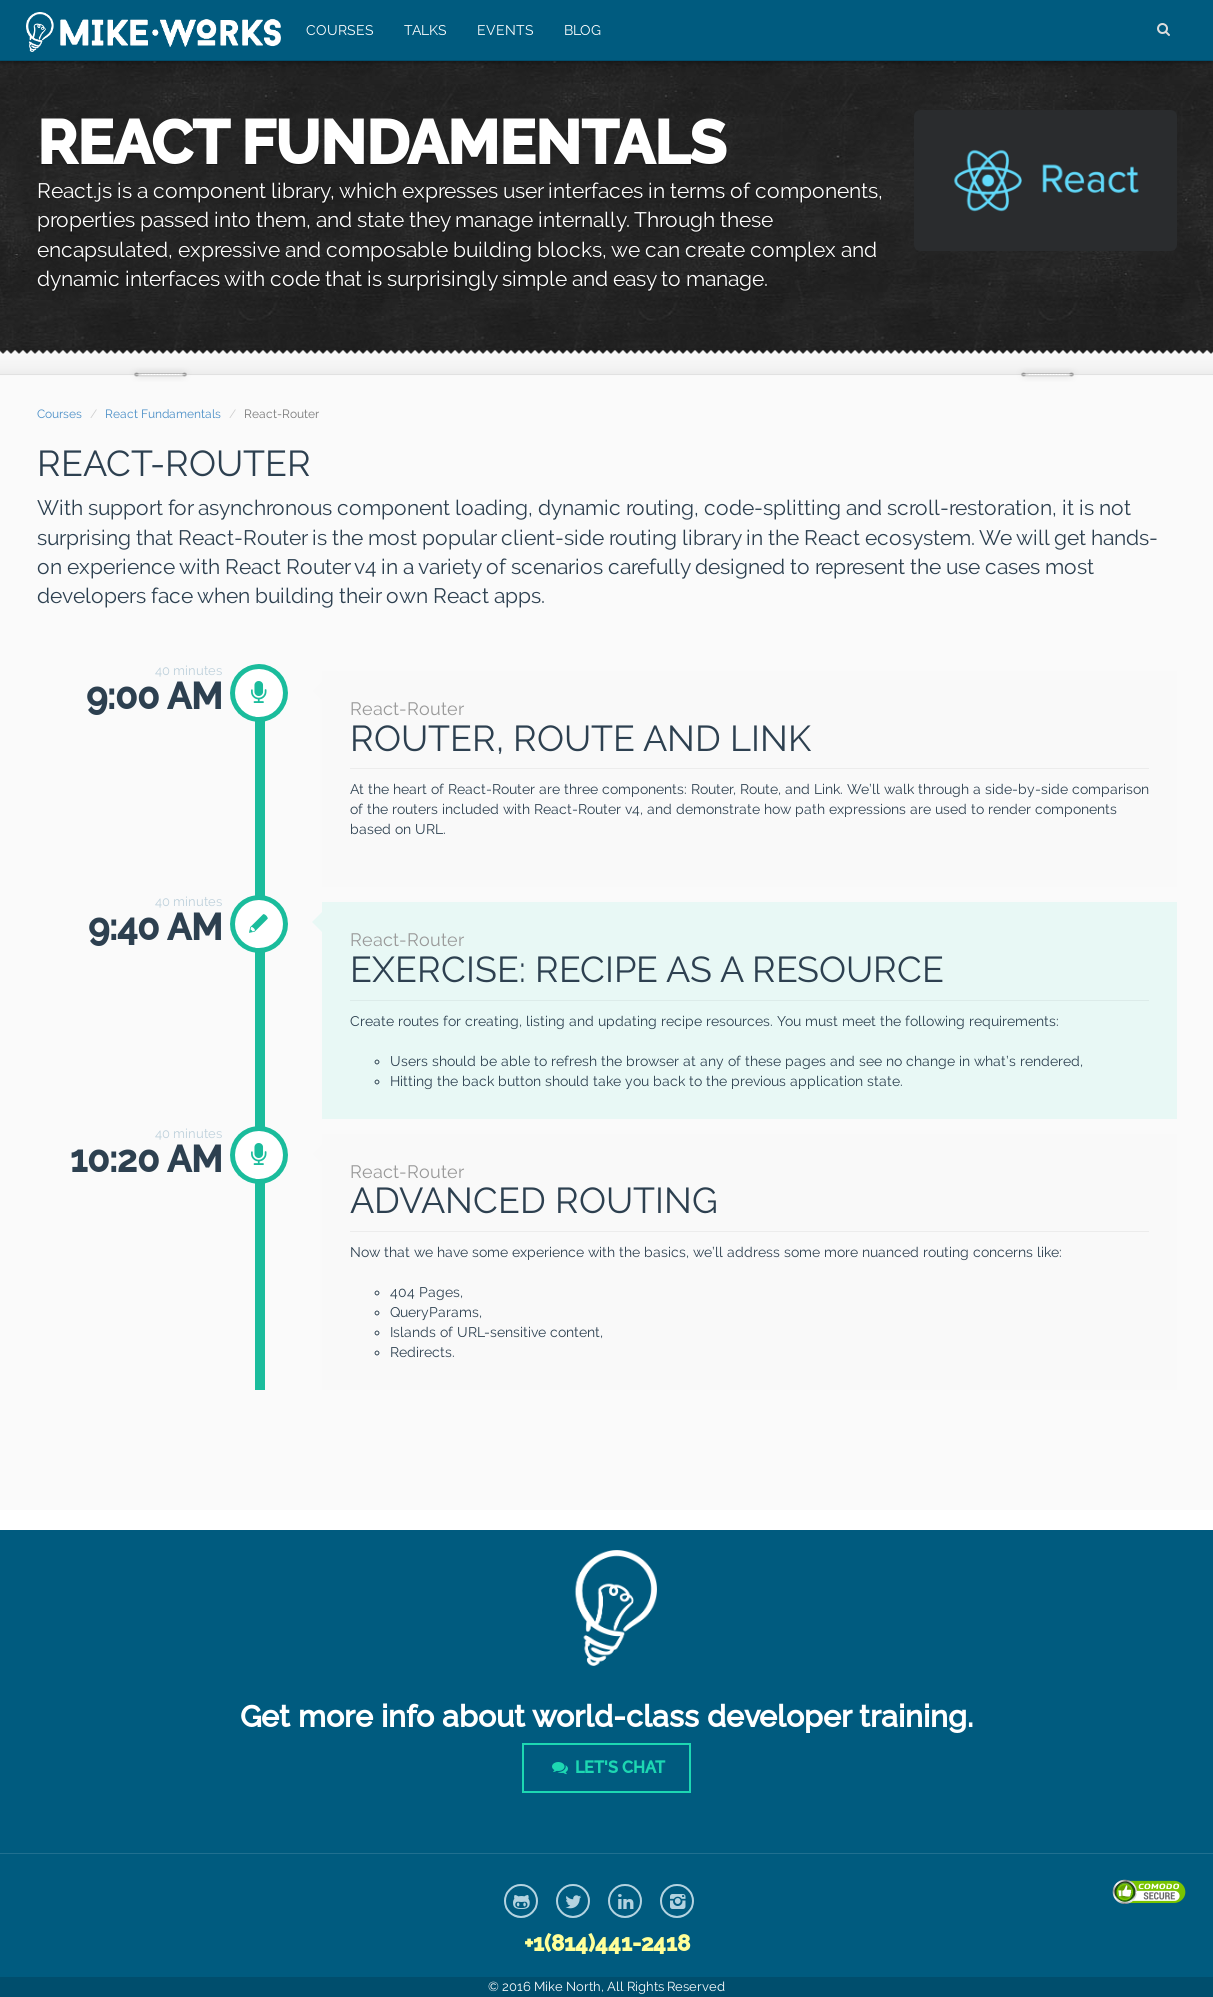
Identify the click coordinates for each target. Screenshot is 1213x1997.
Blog (578, 30)
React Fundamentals (163, 414)
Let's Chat (606, 1767)
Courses (336, 30)
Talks (421, 30)
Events (501, 30)
